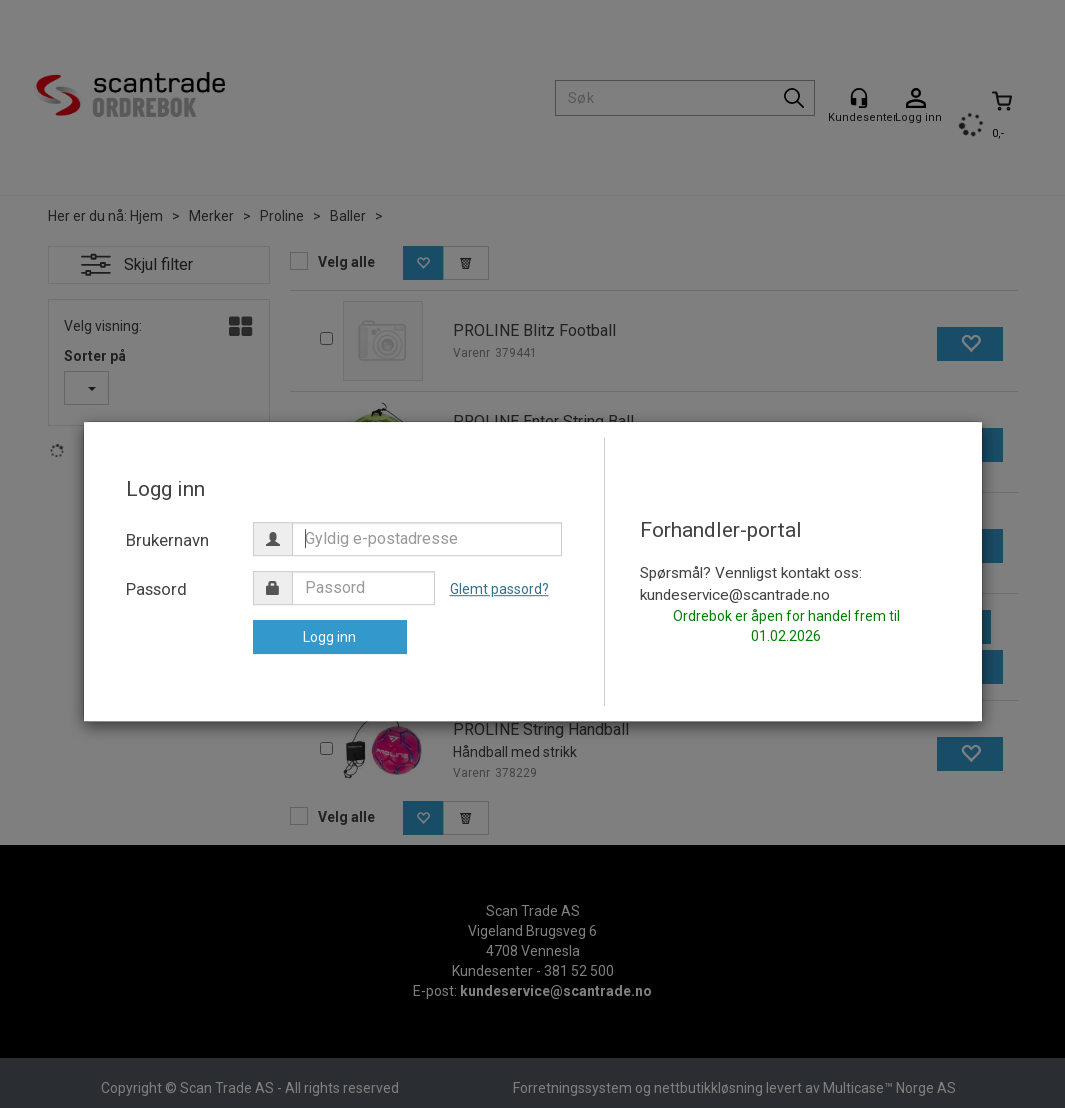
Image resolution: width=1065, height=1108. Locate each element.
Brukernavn (167, 540)
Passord (156, 589)
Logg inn (329, 637)
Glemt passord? (499, 589)
